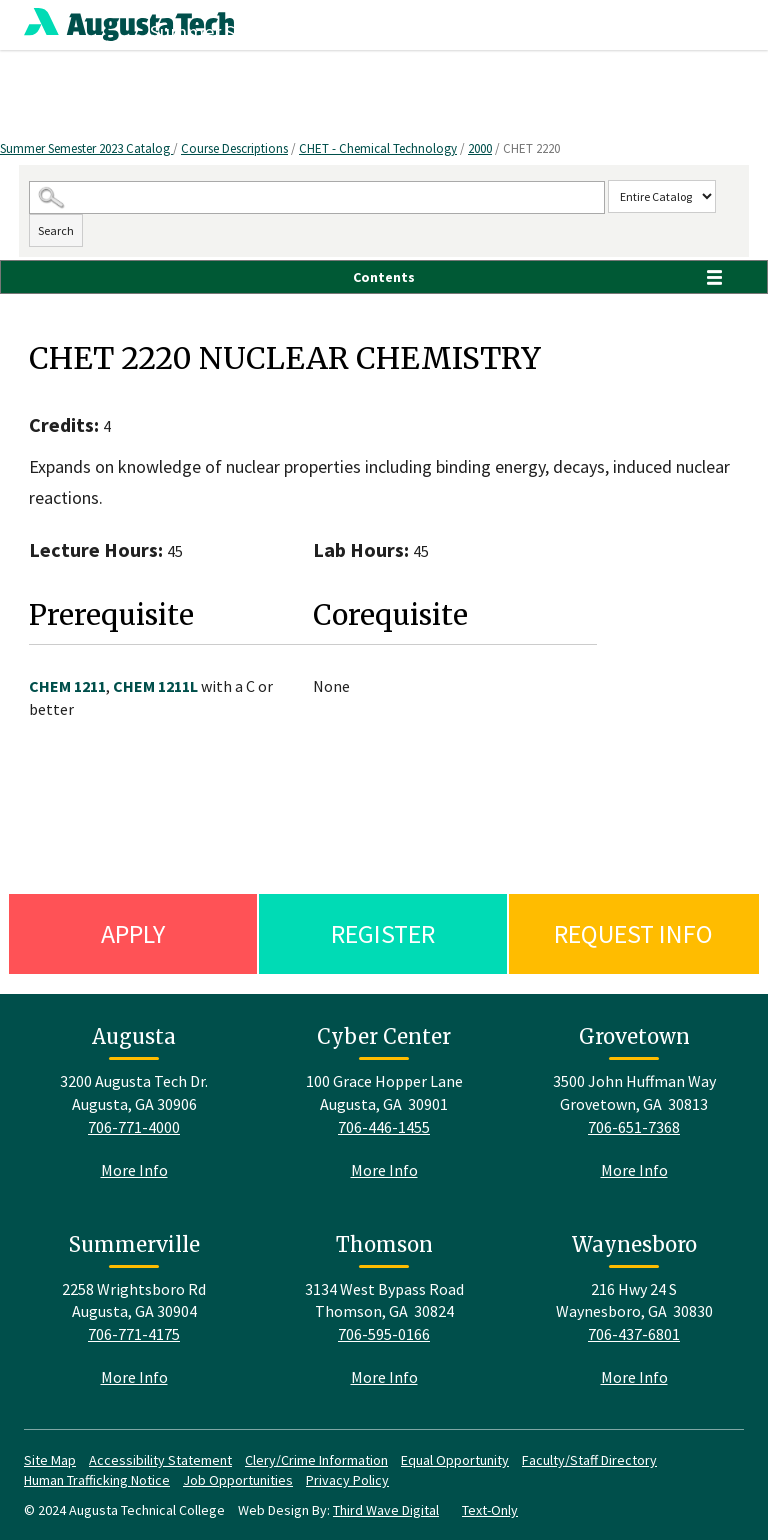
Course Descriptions (234, 148)
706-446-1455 (384, 1127)
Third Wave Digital (386, 1510)
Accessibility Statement (160, 1460)
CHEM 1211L (155, 686)
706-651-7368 (634, 1127)
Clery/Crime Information (316, 1460)
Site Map (50, 1460)
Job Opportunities (238, 1480)
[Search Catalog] (317, 197)
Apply (133, 933)
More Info (134, 1170)
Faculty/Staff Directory (589, 1460)
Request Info (633, 933)
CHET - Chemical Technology (378, 148)
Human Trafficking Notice (97, 1480)
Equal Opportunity (455, 1460)
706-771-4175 (134, 1334)
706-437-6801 (634, 1334)
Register (383, 933)
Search (56, 230)
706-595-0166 (384, 1334)
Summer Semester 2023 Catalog (86, 148)
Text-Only (490, 1510)
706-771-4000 (134, 1127)
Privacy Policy (347, 1480)
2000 (480, 148)
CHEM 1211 (67, 686)
